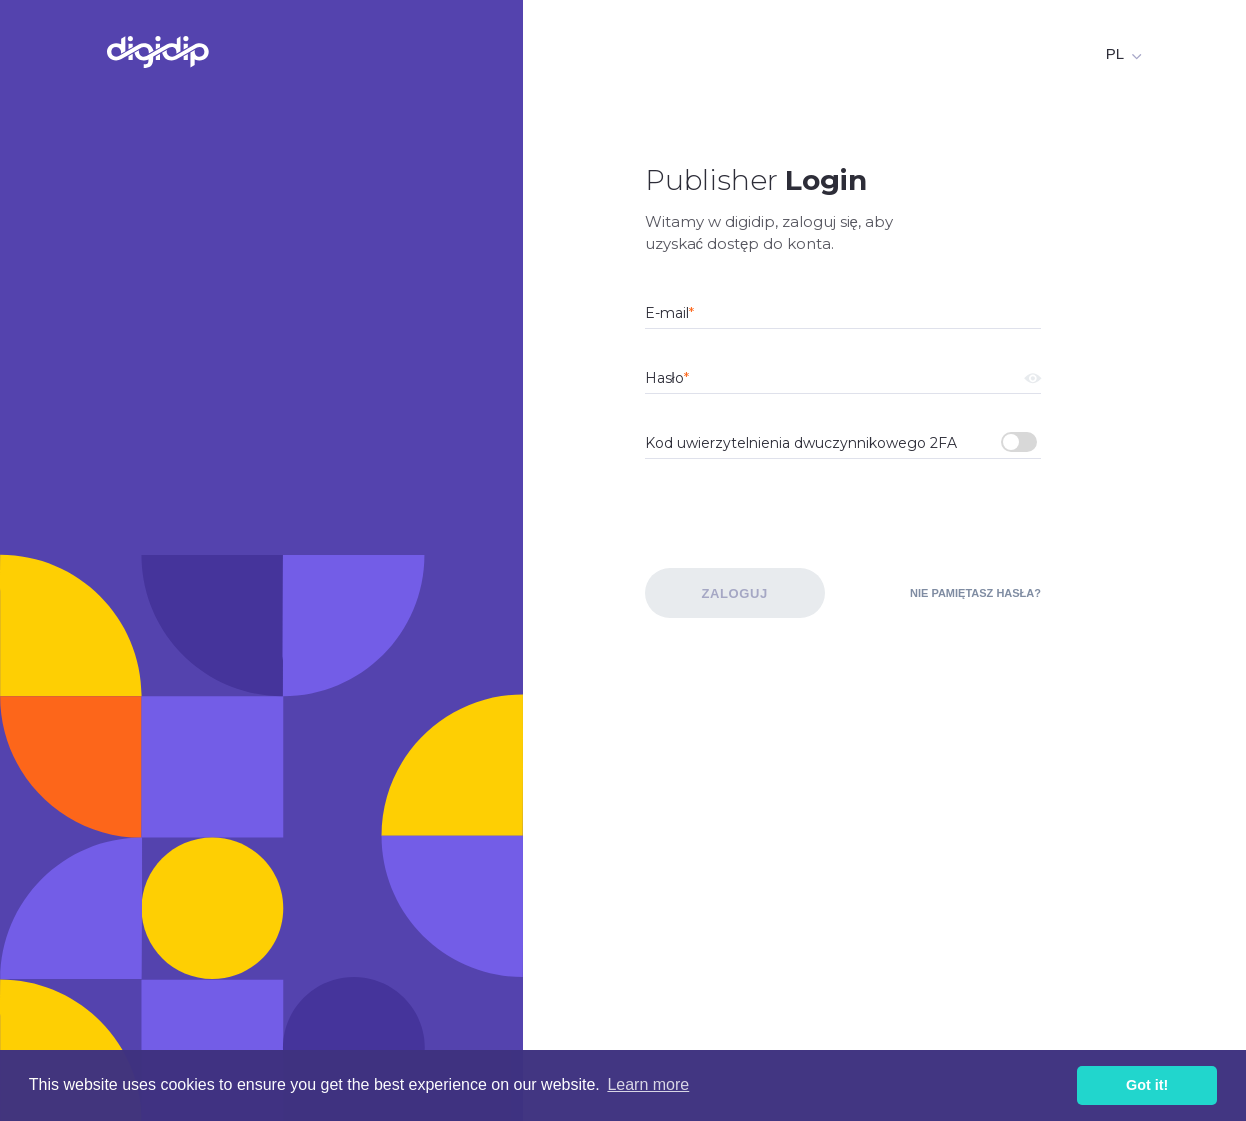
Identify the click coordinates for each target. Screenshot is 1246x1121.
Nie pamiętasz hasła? (975, 593)
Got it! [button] (1147, 1085)
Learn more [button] (648, 1084)
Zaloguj (734, 593)
